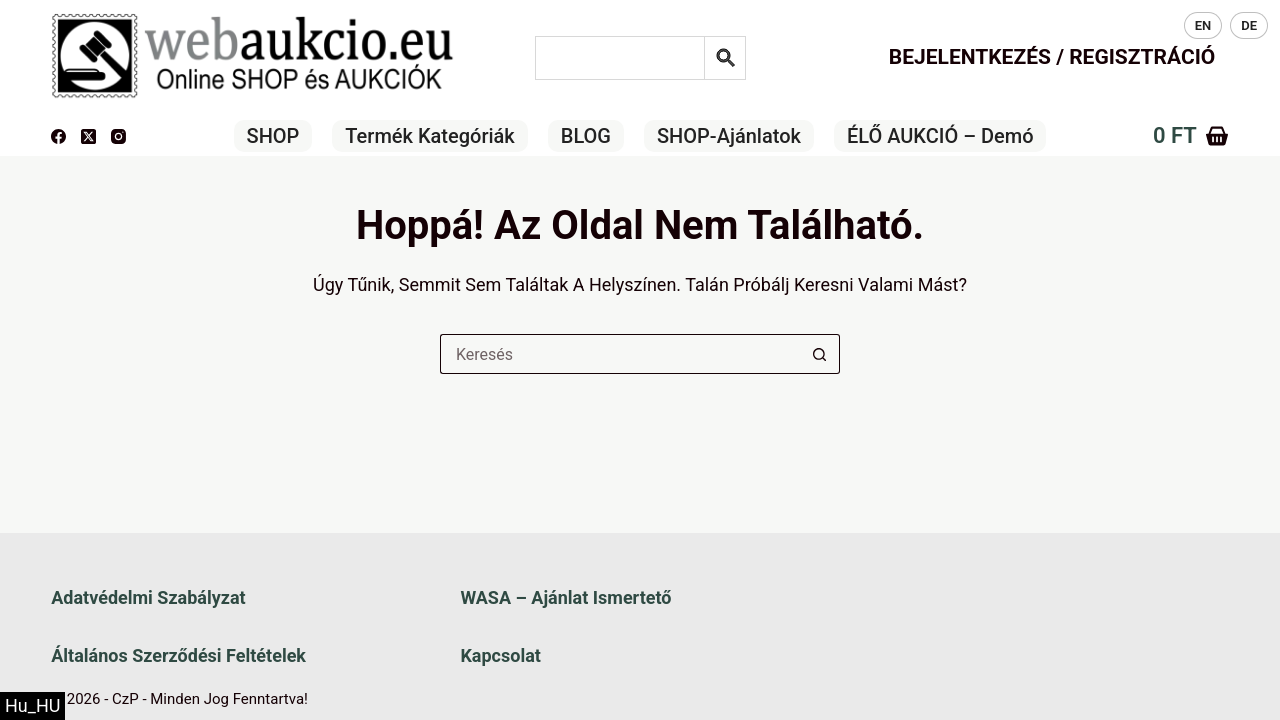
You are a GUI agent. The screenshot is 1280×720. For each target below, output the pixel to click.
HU (1156, 25)
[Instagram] (118, 136)
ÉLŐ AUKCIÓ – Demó (940, 136)
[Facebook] (58, 136)
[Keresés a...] (620, 354)
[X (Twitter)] (88, 136)
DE (1249, 25)
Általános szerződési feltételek (178, 655)
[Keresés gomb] (820, 354)
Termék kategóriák (429, 136)
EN (1203, 25)
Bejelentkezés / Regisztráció (1052, 57)
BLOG (586, 136)
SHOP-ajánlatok (729, 136)
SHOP (273, 136)
